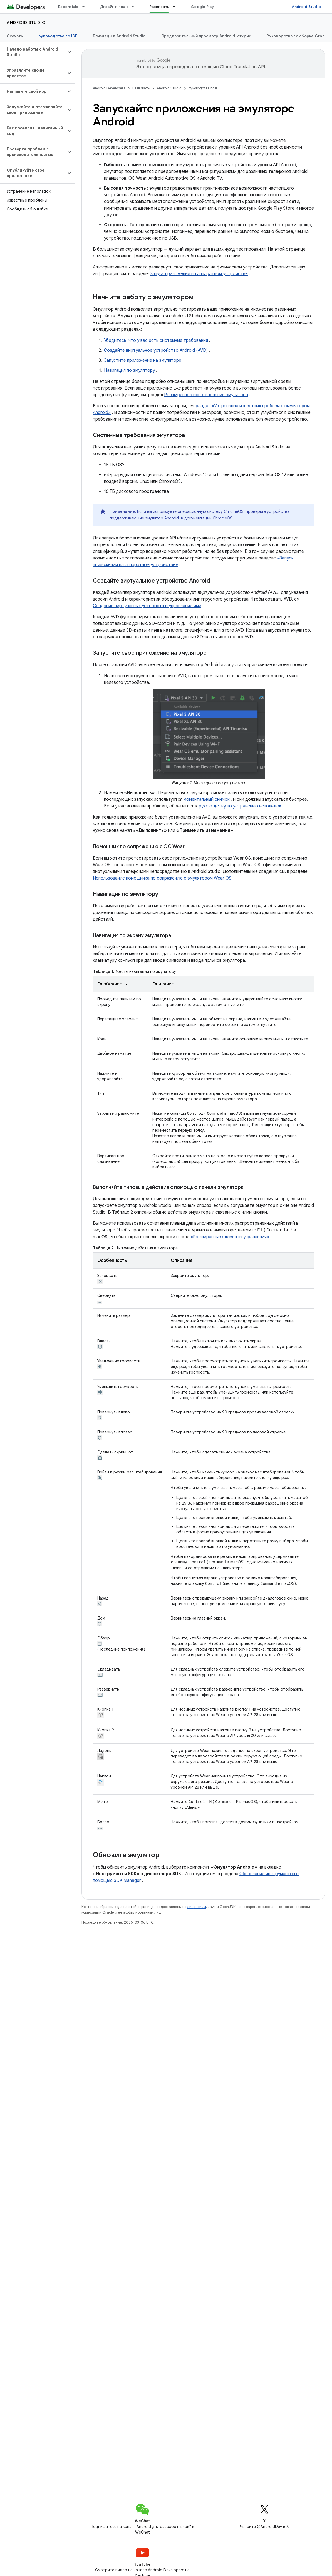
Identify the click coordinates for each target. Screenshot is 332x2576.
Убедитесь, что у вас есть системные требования (156, 340)
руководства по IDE (204, 88)
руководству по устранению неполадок (240, 806)
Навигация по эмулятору (129, 370)
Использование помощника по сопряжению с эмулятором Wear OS (162, 878)
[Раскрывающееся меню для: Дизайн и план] (135, 6)
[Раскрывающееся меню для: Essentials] (85, 6)
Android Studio (306, 6)
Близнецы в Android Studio (119, 35)
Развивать (141, 88)
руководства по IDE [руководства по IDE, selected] (58, 35)
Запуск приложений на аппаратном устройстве (199, 274)
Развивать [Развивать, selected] (159, 6)
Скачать (15, 35)
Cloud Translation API (242, 67)
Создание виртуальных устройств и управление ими (147, 606)
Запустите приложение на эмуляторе (142, 360)
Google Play (202, 6)
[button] (33, 52)
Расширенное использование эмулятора (206, 395)
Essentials (68, 6)
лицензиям (196, 1905)
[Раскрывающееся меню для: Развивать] (176, 6)
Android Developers (109, 88)
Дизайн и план (114, 6)
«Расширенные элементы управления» (211, 1236)
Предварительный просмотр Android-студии (206, 35)
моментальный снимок (207, 799)
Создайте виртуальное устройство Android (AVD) (156, 350)
